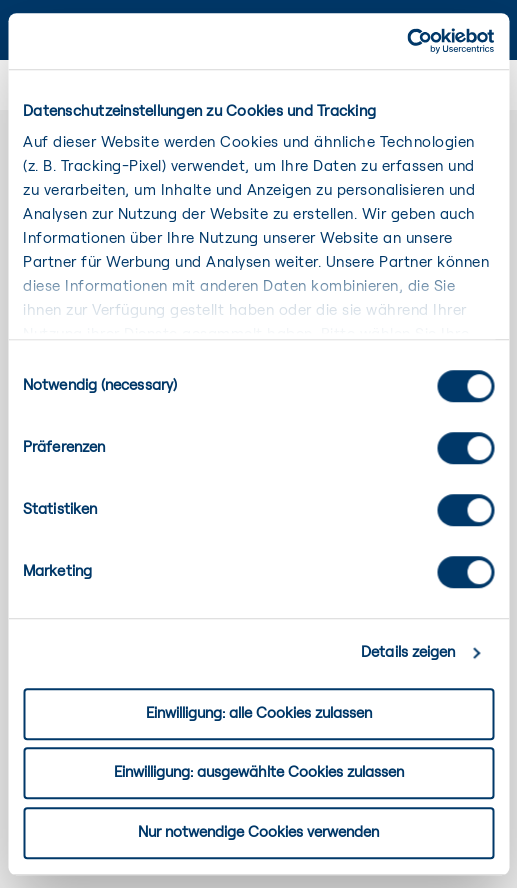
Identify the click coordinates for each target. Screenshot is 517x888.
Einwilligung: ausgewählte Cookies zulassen (259, 772)
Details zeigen (408, 652)
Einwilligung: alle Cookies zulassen (259, 713)
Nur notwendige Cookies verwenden (258, 832)
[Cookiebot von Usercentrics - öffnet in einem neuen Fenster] (406, 41)
